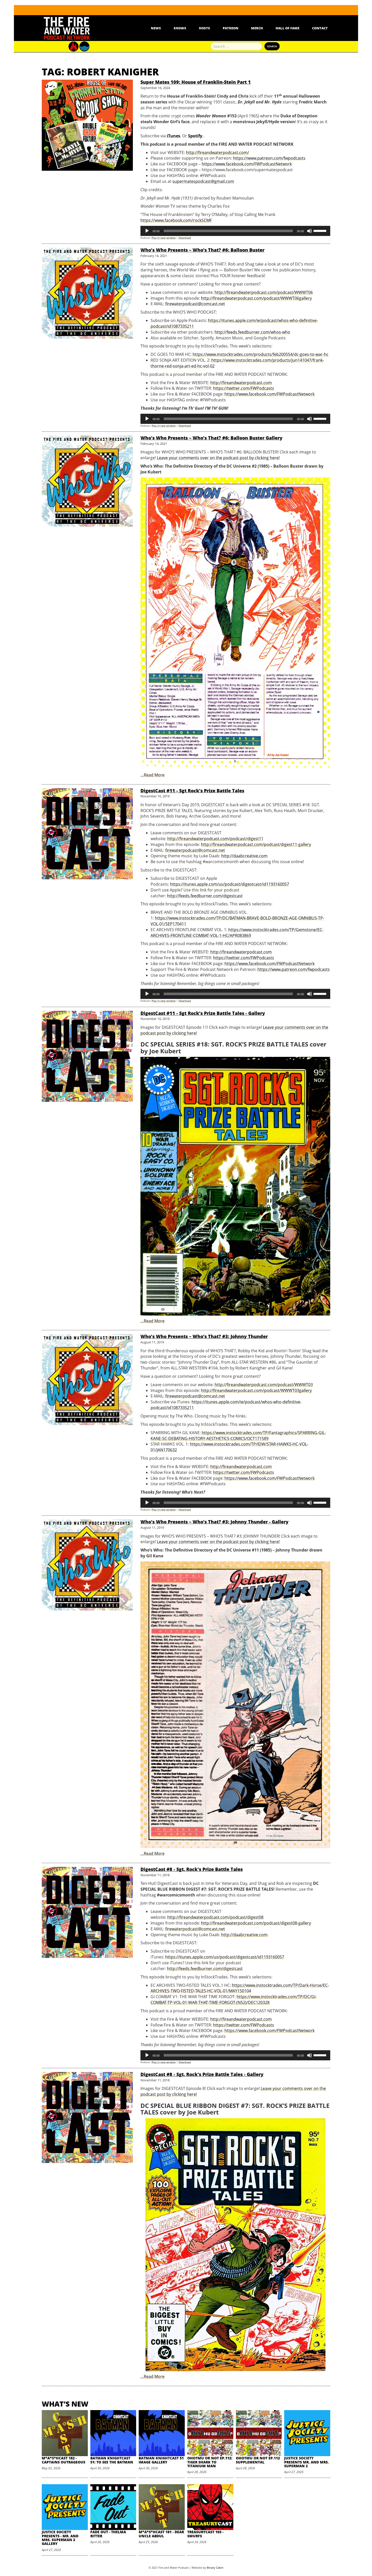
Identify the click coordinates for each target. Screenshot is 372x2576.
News (156, 28)
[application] (235, 231)
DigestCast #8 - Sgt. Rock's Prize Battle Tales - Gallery (201, 2074)
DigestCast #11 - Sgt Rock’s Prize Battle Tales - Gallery (202, 1013)
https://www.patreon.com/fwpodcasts (269, 158)
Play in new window (164, 237)
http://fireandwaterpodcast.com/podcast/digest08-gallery (256, 1923)
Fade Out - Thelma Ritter (108, 2533)
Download (185, 237)
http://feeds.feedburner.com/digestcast (205, 896)
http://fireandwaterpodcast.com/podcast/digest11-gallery (256, 844)
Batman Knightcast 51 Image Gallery (161, 2460)
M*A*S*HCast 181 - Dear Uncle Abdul (161, 2533)
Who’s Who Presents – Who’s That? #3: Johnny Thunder (204, 1336)
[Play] (147, 230)
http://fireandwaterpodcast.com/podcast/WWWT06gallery (256, 298)
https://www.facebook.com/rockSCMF (176, 220)
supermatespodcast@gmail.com (203, 181)
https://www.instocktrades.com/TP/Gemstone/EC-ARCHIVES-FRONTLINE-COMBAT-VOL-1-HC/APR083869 (237, 932)
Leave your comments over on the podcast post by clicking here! (218, 458)
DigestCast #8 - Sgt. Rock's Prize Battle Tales (191, 1869)
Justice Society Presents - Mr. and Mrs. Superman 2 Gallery (60, 2537)
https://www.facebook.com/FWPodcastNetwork (247, 164)
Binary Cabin (215, 2567)
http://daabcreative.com (244, 856)
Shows (180, 28)
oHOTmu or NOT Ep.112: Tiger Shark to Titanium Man (209, 2462)
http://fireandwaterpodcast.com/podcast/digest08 (215, 1917)
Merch (257, 28)
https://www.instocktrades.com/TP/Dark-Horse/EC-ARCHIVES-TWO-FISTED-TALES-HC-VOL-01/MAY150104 (240, 1988)
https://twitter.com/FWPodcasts (243, 388)
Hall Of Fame (287, 28)
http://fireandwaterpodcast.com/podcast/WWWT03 (264, 1384)
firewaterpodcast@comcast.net (195, 304)
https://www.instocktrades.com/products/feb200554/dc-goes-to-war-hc (260, 354)
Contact (320, 28)
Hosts (204, 28)
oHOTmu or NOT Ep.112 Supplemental (258, 2460)
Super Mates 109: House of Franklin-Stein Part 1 (195, 82)
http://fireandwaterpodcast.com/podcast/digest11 (215, 838)
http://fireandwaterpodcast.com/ (217, 152)
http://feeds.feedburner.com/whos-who (252, 332)
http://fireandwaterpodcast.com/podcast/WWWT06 (264, 292)
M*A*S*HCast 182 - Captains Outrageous (63, 2460)
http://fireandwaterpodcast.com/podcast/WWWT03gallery (256, 1390)
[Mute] (309, 230)
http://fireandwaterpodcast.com (241, 382)
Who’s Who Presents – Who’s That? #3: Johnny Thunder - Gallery (214, 1522)
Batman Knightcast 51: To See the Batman (111, 2460)
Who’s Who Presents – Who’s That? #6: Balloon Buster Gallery (211, 438)
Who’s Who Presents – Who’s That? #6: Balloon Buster (202, 250)
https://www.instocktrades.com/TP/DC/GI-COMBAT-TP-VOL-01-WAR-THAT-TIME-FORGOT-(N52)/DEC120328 (234, 1999)
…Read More (152, 775)
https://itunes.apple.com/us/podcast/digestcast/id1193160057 (229, 884)
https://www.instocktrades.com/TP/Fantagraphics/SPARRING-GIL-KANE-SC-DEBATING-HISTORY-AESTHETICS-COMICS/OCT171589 (238, 1435)
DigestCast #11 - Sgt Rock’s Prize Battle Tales (192, 791)
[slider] (228, 231)
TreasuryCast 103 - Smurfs (205, 2533)
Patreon (230, 28)
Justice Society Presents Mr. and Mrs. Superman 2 (306, 2462)
